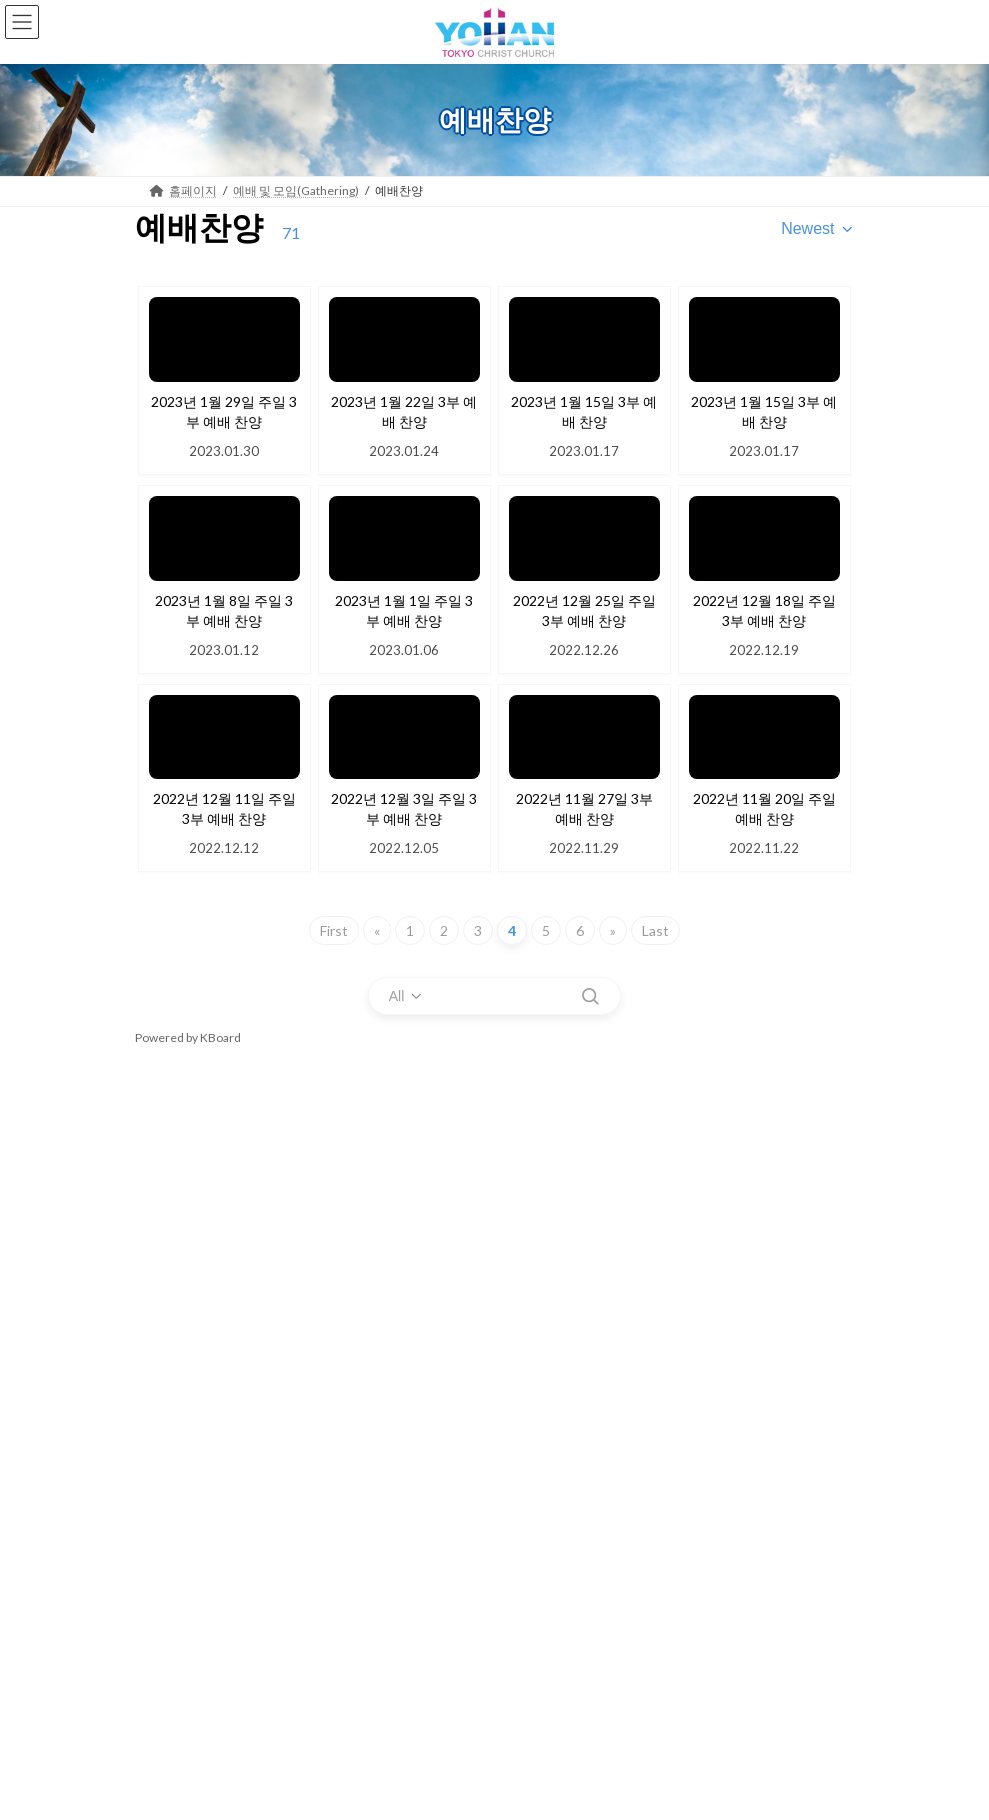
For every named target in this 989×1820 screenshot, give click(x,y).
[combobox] (817, 229)
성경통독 (171, 1667)
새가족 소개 (178, 1632)
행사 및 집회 (191, 1388)
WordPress (398, 1777)
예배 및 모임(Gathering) (230, 1103)
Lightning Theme (490, 1777)
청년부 (177, 1458)
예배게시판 (177, 1702)
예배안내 (171, 1142)
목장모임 (171, 1353)
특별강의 (171, 1318)
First (334, 930)
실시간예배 (177, 1177)
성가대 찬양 (178, 1283)
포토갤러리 (189, 1423)
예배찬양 (171, 1248)
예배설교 (171, 1212)
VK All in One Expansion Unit (609, 1777)
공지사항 (183, 1564)
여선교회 (183, 1493)
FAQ (171, 1599)
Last (655, 930)
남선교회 (183, 1529)
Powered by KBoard (188, 1037)
